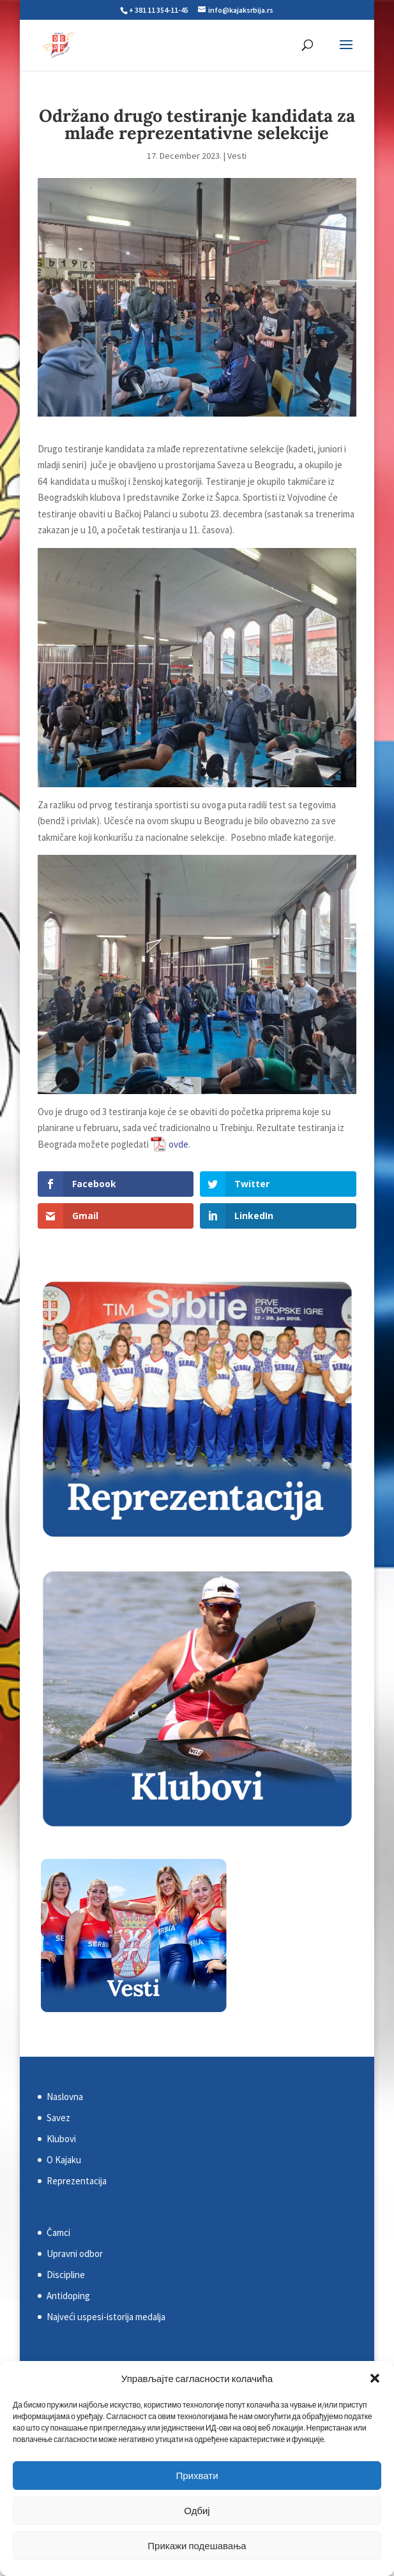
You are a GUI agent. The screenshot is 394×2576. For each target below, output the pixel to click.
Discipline (66, 2275)
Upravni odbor (75, 2253)
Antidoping (68, 2296)
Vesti (236, 155)
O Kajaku (64, 2160)
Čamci (58, 2232)
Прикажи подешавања (197, 2546)
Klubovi (61, 2139)
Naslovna (65, 2097)
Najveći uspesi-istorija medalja (106, 2317)
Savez (58, 2118)
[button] (374, 2378)
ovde (178, 1144)
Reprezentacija (77, 2181)
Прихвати (197, 2475)
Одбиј (196, 2511)
